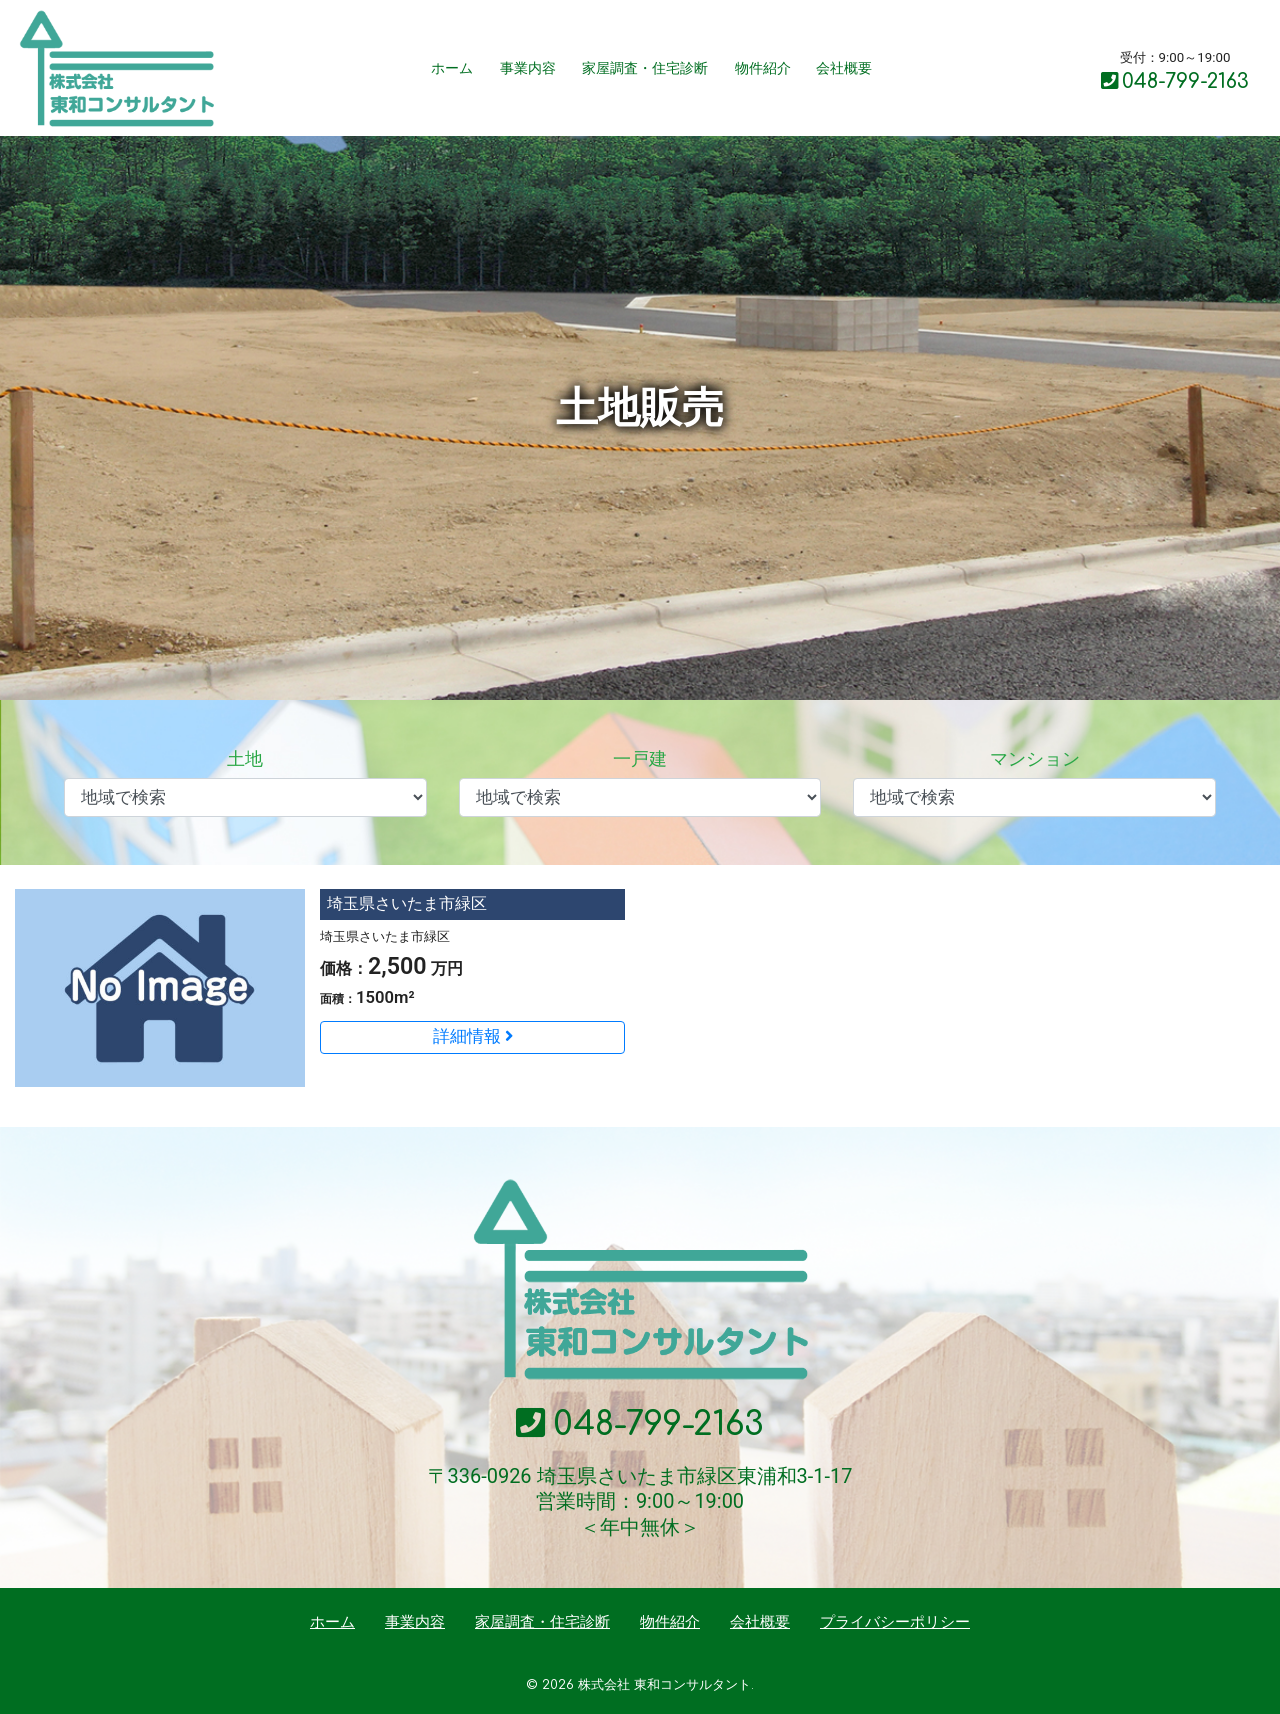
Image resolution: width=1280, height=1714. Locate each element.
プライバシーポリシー (895, 1622)
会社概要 (844, 68)
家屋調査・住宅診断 (645, 68)
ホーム (452, 68)
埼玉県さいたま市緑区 (407, 903)
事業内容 (528, 68)
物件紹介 (763, 68)
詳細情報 (473, 1036)
